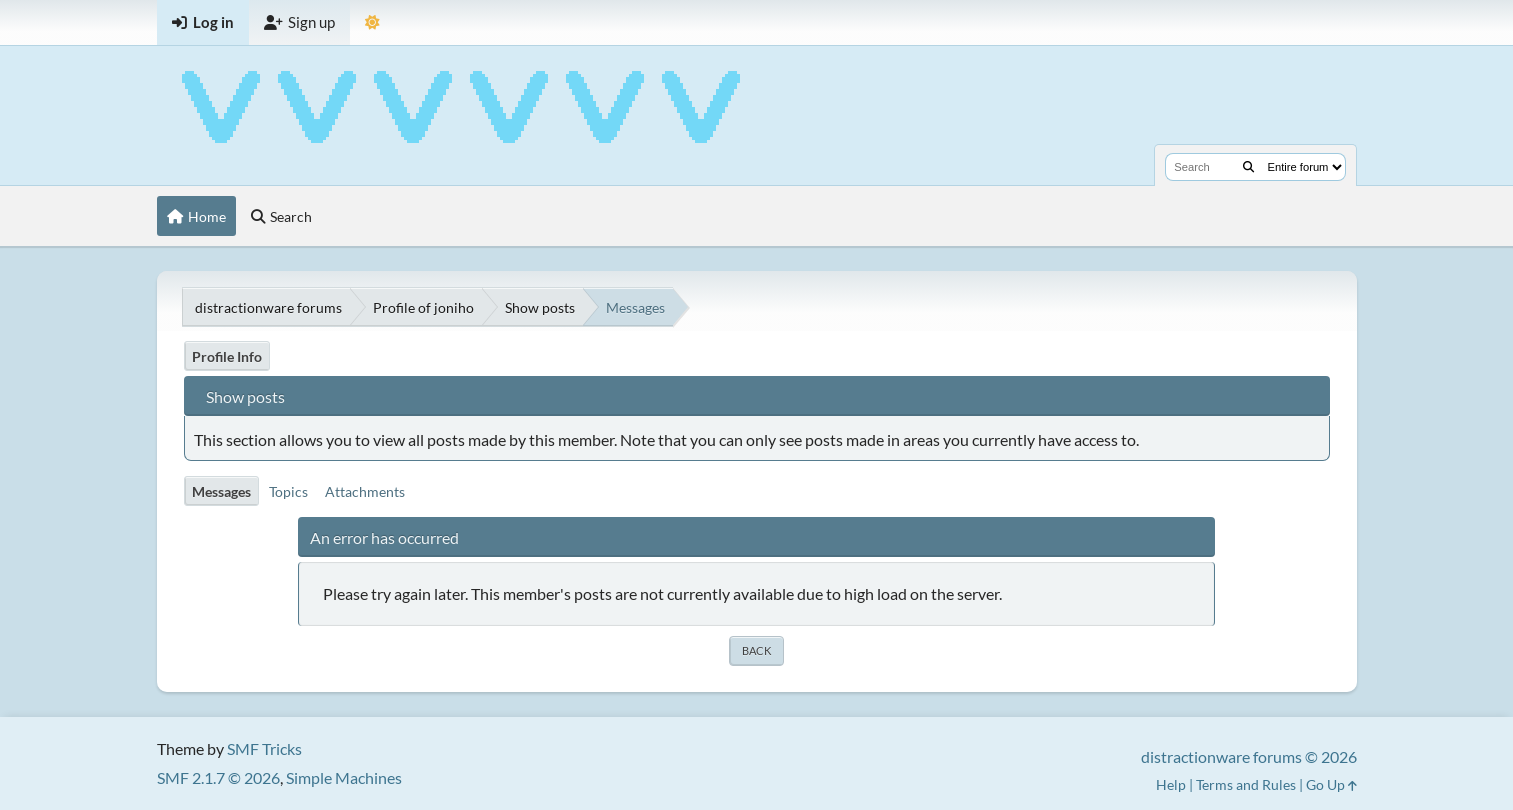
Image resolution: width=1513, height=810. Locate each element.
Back (756, 650)
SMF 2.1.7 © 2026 (218, 777)
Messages (221, 491)
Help (1171, 784)
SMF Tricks (264, 748)
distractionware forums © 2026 (1249, 756)
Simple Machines (344, 777)
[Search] (1248, 167)
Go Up (1331, 784)
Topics (288, 491)
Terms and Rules (1246, 784)
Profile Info (227, 356)
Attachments (365, 491)
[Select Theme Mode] (372, 22)
